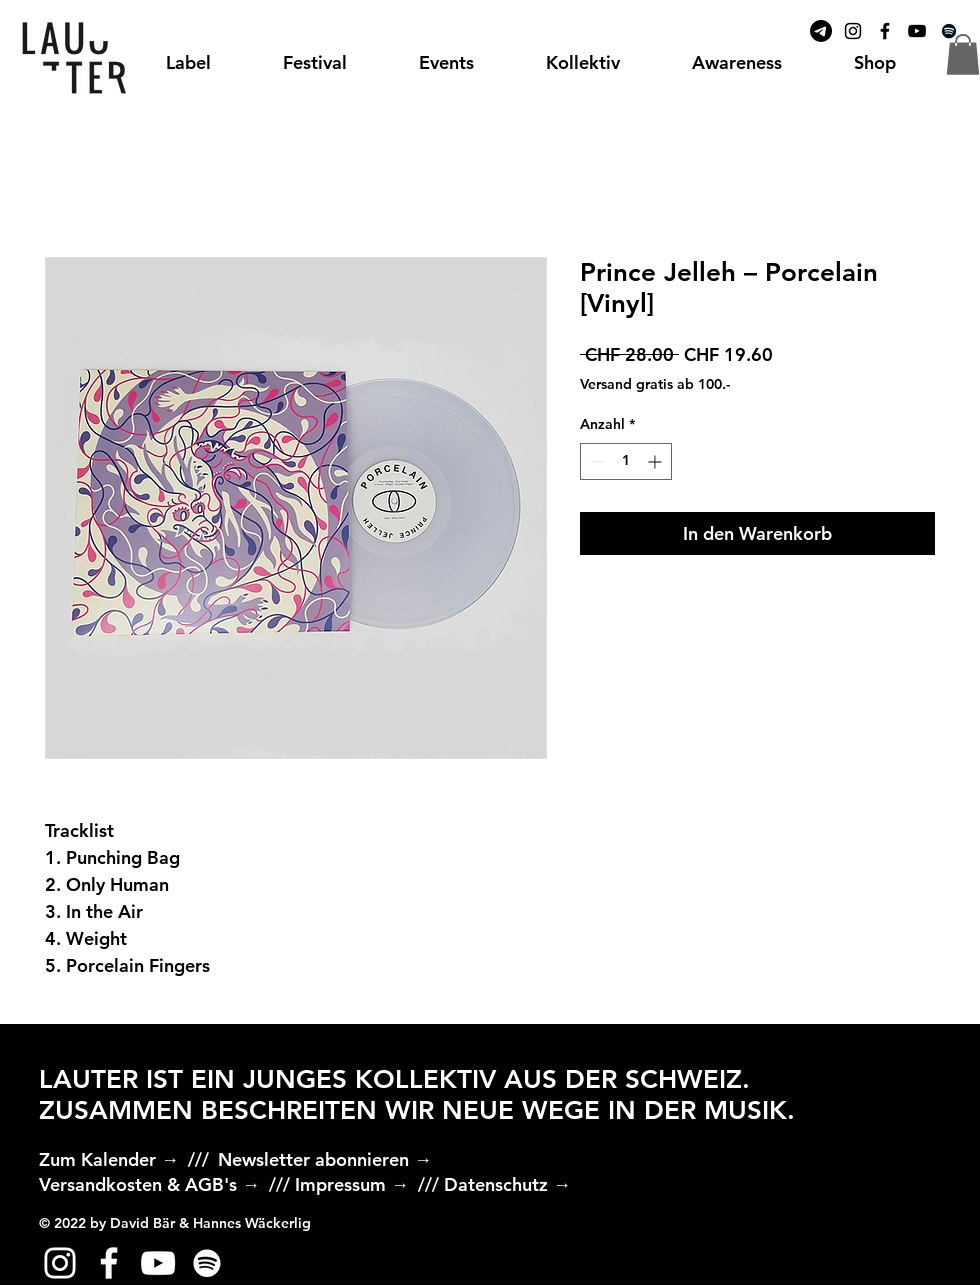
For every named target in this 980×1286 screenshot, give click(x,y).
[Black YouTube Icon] (917, 31)
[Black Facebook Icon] (885, 31)
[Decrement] (595, 461)
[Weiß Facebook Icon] (109, 1263)
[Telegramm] (821, 31)
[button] (963, 54)
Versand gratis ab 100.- (655, 384)
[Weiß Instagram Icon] (60, 1263)
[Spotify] (949, 31)
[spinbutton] (626, 461)
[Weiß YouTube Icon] (158, 1263)
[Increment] (656, 461)
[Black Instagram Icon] (853, 31)
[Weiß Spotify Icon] (207, 1263)
